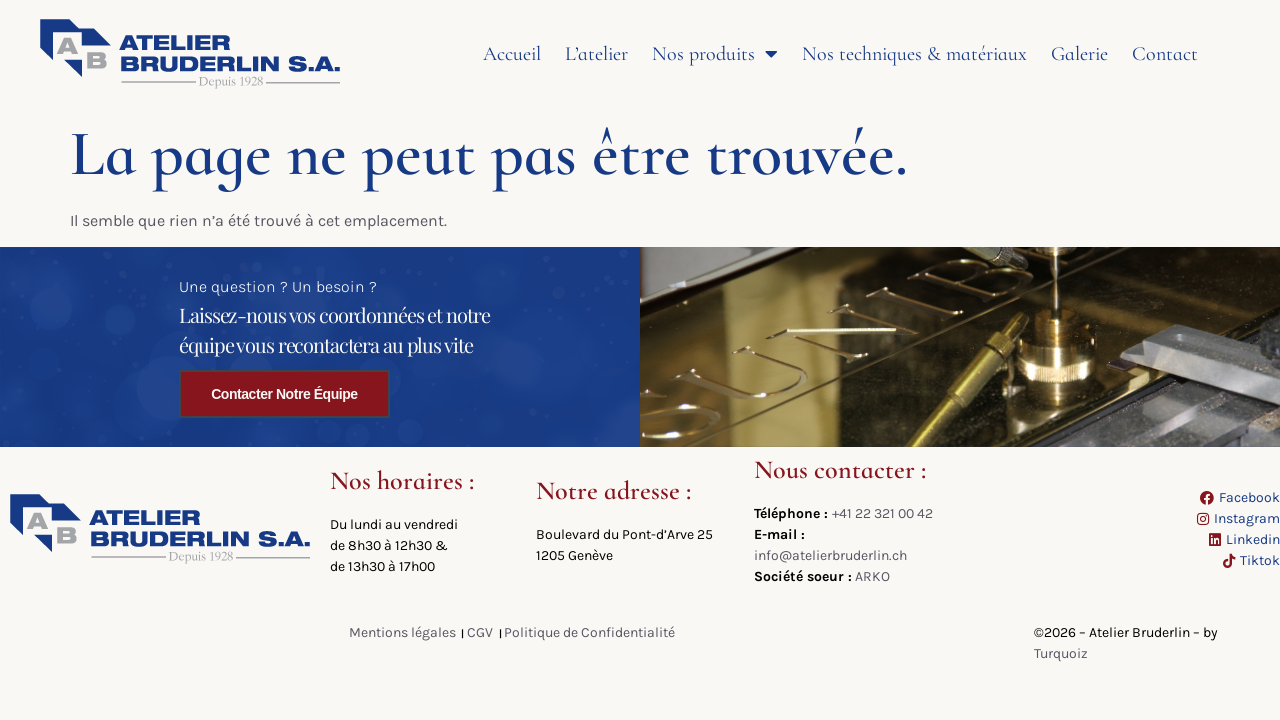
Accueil (512, 54)
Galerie (1079, 54)
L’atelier (596, 54)
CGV (480, 632)
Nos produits (715, 54)
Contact (1165, 54)
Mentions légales (402, 632)
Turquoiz (1061, 653)
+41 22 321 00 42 (882, 513)
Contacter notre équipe (284, 394)
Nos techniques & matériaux (914, 54)
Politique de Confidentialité (589, 632)
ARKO (872, 576)
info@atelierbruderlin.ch (830, 555)
